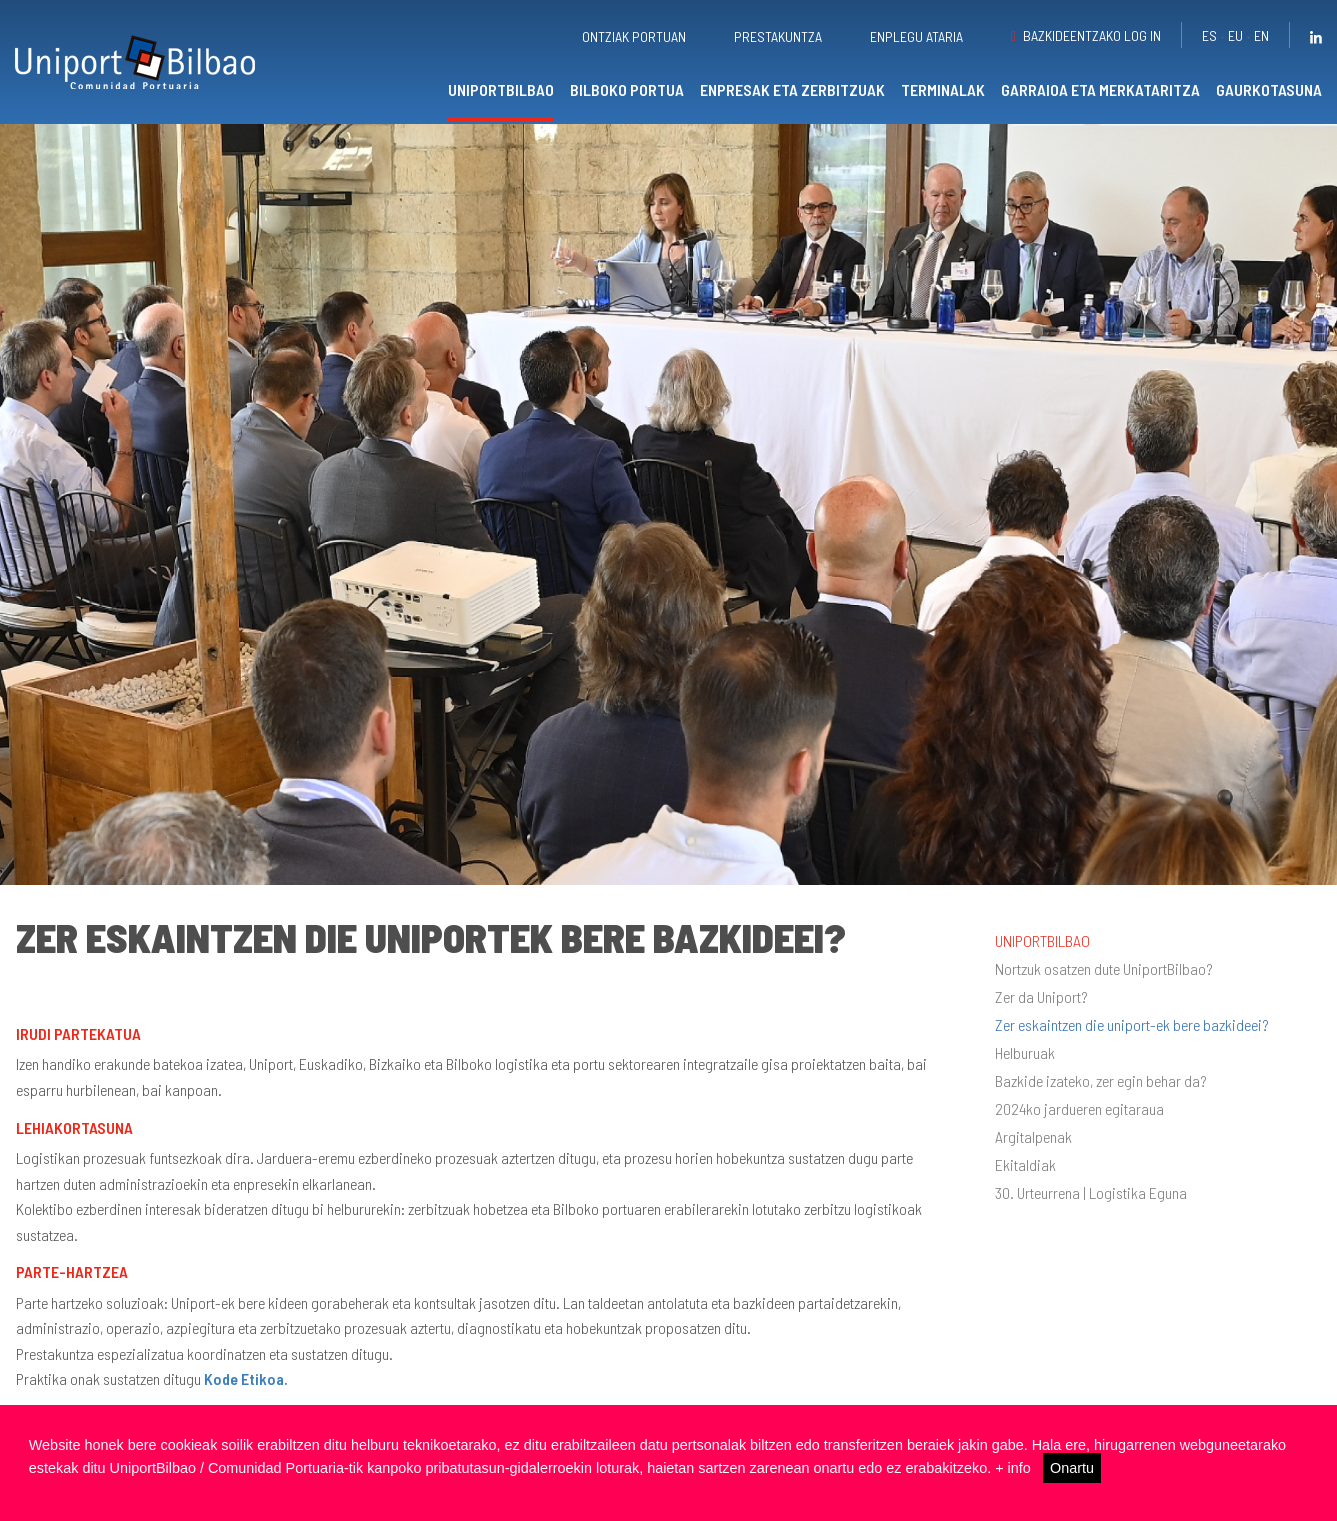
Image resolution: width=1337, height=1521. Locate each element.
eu (1235, 35)
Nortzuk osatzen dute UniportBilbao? (1104, 969)
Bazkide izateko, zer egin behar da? (1101, 1081)
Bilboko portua (627, 89)
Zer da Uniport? (1041, 997)
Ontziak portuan (634, 36)
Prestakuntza (778, 36)
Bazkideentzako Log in (1092, 35)
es (1209, 35)
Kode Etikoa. (246, 1378)
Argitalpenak (1033, 1137)
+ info (1013, 1468)
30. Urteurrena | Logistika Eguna (1091, 1193)
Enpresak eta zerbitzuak (792, 89)
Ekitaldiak (1025, 1165)
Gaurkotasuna (1269, 89)
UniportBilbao (501, 89)
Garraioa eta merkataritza (1100, 89)
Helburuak (1025, 1053)
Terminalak (943, 89)
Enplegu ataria (916, 36)
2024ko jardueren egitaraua (1079, 1109)
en (1261, 35)
